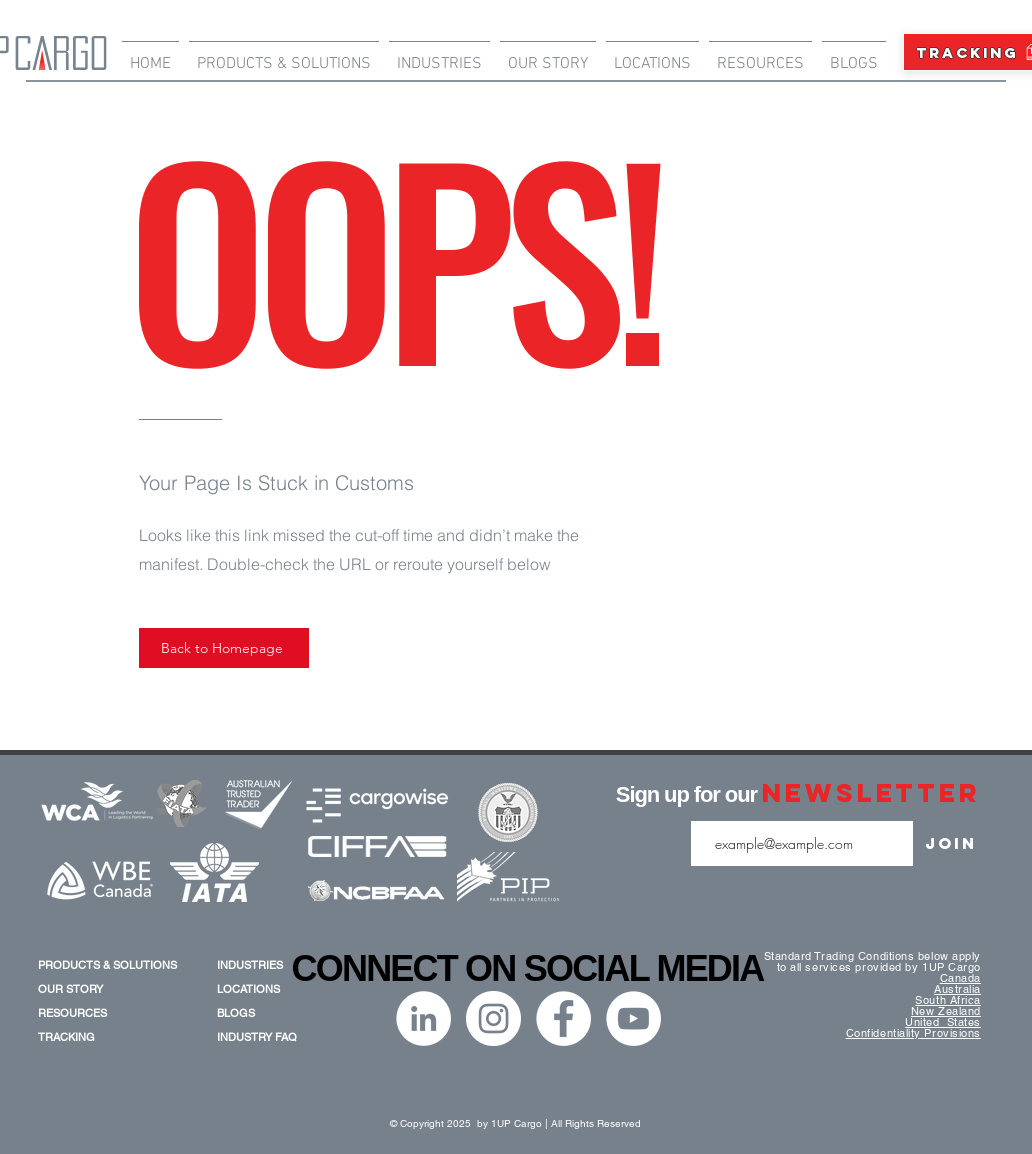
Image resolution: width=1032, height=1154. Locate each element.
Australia (957, 989)
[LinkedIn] (423, 1018)
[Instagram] (493, 1018)
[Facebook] (563, 1018)
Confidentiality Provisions (913, 1033)
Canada (960, 978)
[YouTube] (633, 1018)
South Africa (948, 1000)
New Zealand (946, 1011)
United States (943, 1022)
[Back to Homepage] (224, 648)
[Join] (951, 843)
